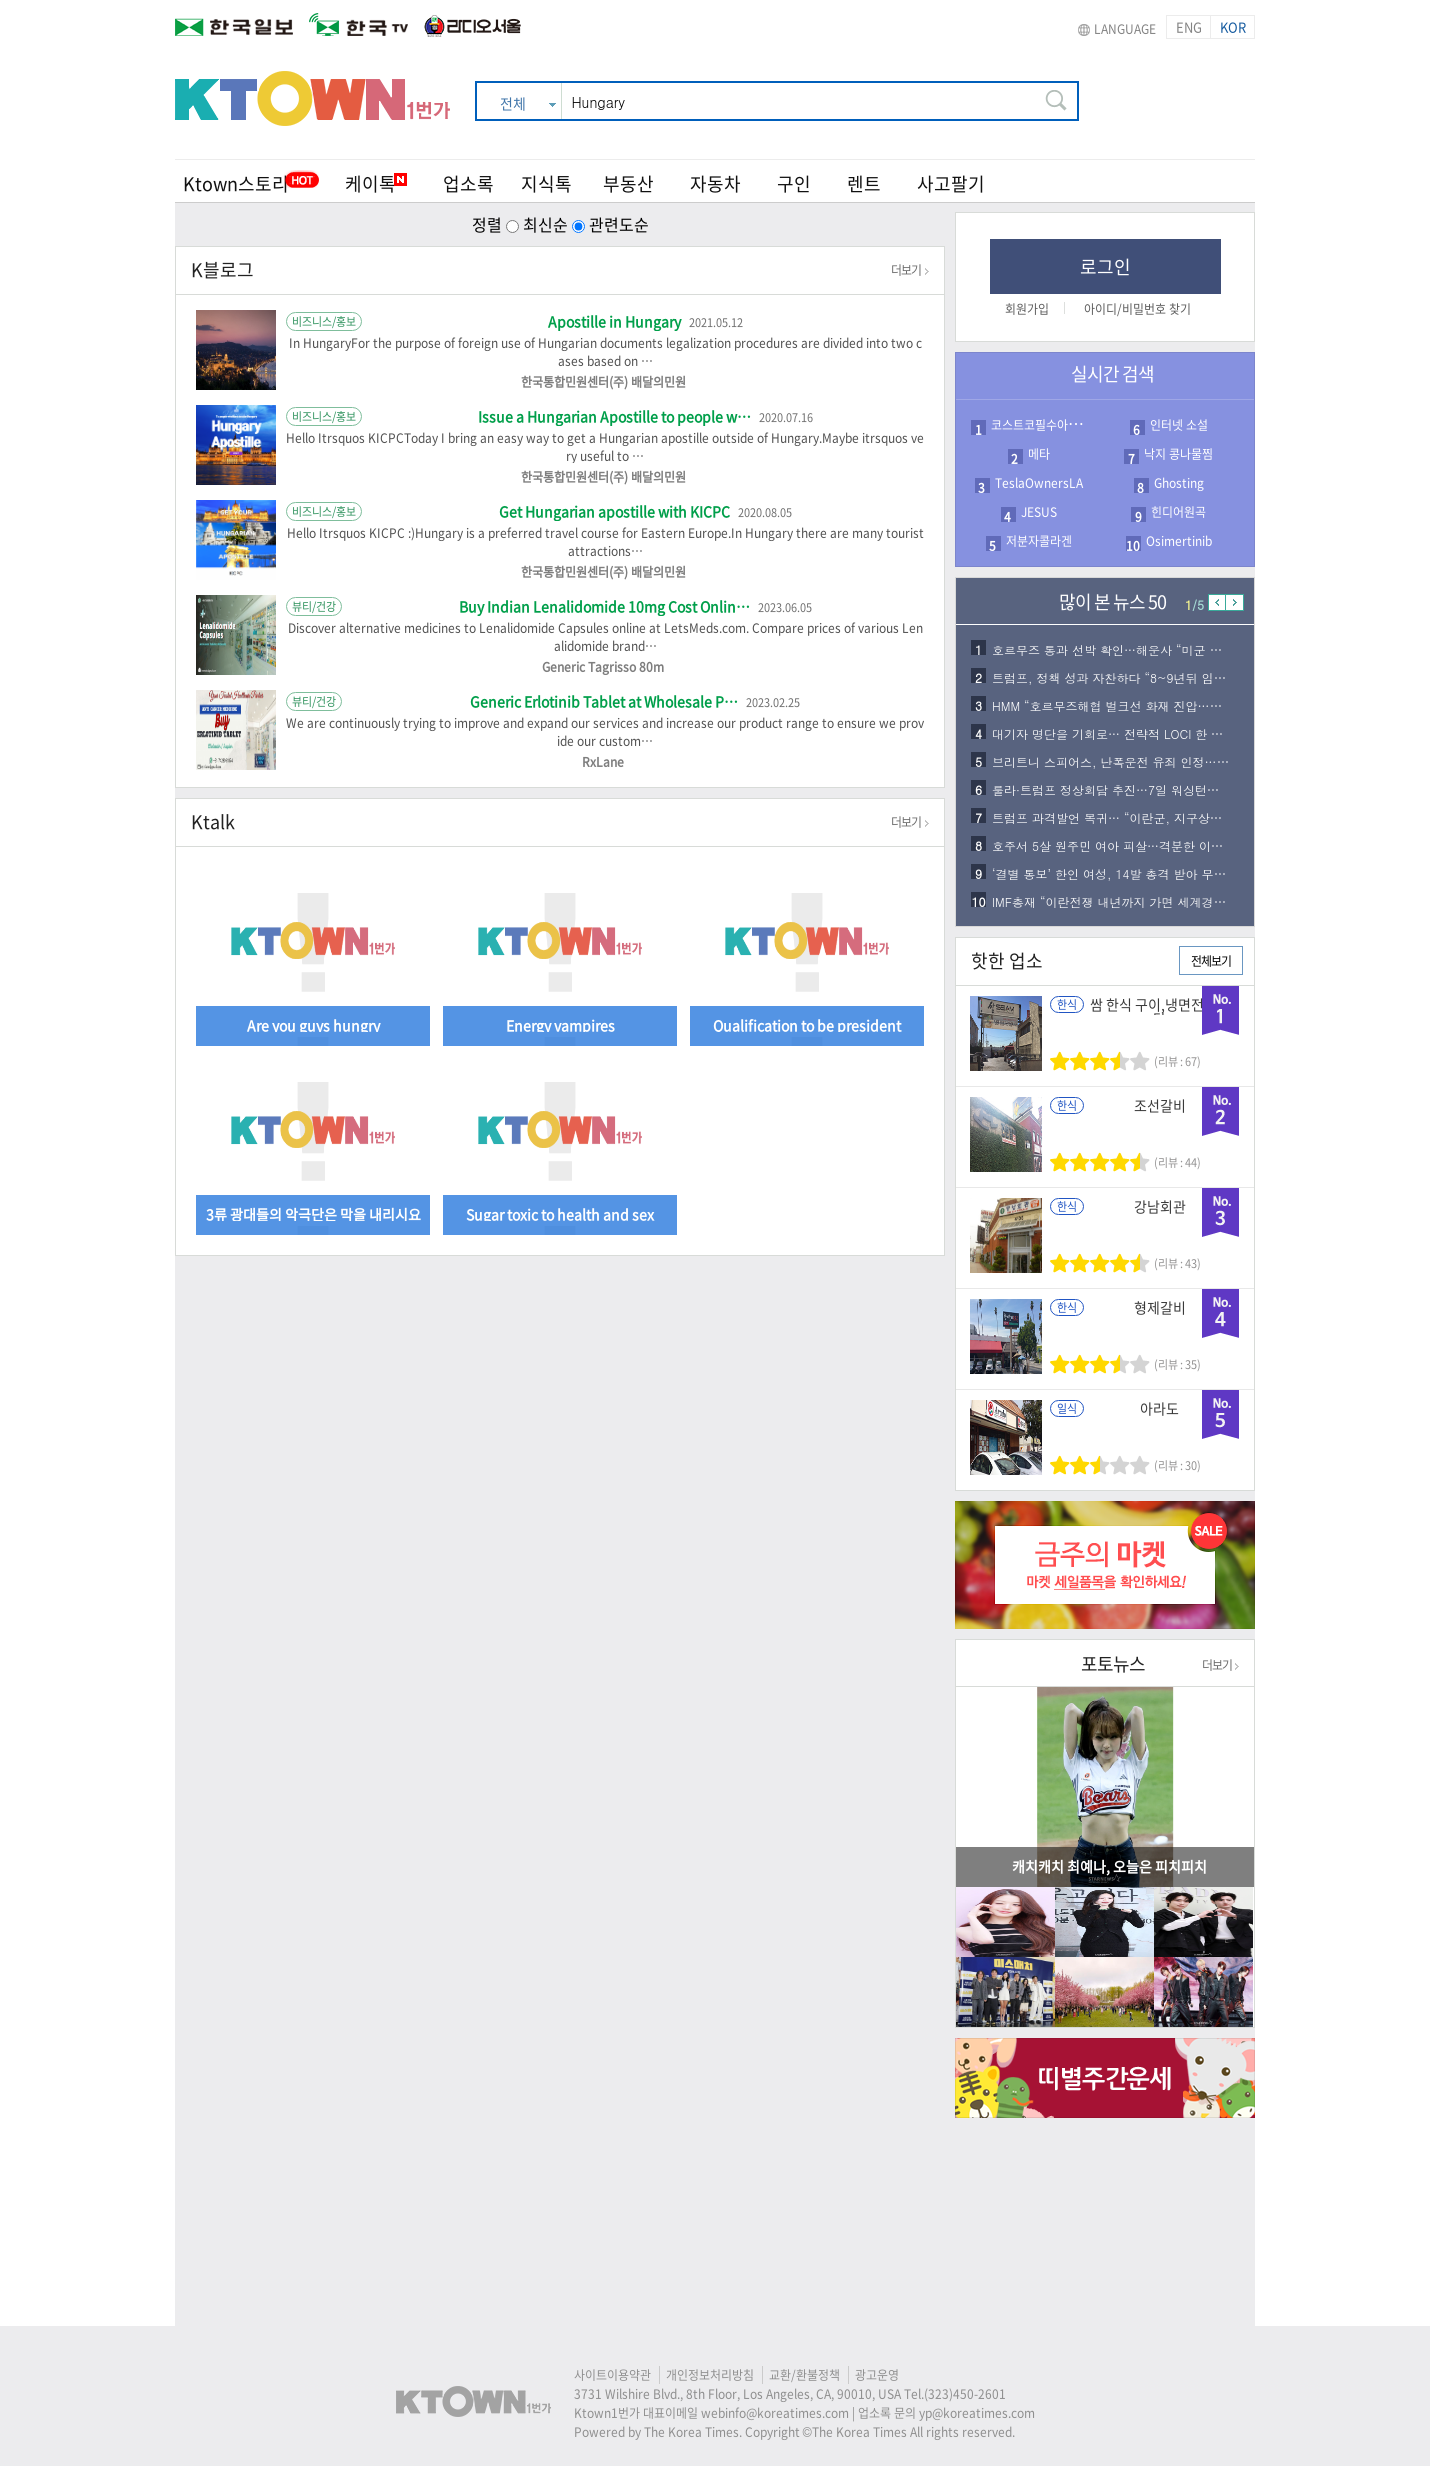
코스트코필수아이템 (1040, 425)
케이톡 (376, 183)
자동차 (715, 183)
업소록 (468, 183)
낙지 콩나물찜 (1178, 454)
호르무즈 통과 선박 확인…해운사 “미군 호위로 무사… (1139, 649)
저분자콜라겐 (1039, 541)
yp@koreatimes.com (977, 2413)
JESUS (1039, 512)
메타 (1039, 454)
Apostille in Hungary (616, 321)
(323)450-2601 (965, 2394)
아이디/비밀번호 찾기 (1137, 309)
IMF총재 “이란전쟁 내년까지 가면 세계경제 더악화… (1135, 901)
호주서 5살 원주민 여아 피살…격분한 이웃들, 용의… (1136, 845)
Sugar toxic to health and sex (560, 1212)
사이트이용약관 (612, 2375)
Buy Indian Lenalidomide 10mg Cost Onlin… (606, 606)
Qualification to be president (807, 1023)
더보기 (910, 270)
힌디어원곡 (1178, 512)
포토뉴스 (1113, 1663)
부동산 (628, 183)
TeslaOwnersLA (1039, 483)
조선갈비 (1160, 1105)
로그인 (1105, 266)
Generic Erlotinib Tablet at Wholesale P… (605, 701)
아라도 (1159, 1408)
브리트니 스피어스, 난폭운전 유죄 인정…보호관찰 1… (1140, 761)
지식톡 (546, 183)
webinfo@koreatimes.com (775, 2413)
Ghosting (1179, 483)
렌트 (864, 183)
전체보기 (1211, 961)
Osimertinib (1179, 541)
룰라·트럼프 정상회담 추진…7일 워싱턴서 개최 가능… (1139, 789)
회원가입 (1027, 309)
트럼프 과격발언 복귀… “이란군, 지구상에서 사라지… (1139, 817)
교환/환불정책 (804, 2375)
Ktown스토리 (236, 183)
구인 (794, 183)
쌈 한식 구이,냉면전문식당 (1160, 1011)
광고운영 (877, 2375)
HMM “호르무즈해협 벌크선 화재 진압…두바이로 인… (1139, 705)
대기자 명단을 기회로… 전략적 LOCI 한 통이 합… (1127, 733)
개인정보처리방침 (710, 2375)
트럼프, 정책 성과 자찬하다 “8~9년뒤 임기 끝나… (1129, 677)
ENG (1189, 26)
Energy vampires (560, 1023)
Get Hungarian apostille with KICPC (616, 511)
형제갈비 (1160, 1307)
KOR (1233, 26)
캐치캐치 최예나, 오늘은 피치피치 (1109, 1866)
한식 (1067, 1004)
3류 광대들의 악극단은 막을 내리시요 (313, 1212)
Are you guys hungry (313, 1023)
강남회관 (1160, 1206)
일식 (1067, 1408)
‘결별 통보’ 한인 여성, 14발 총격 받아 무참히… (1121, 873)
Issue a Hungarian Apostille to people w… (616, 416)
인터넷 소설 (1179, 425)
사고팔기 (951, 183)
